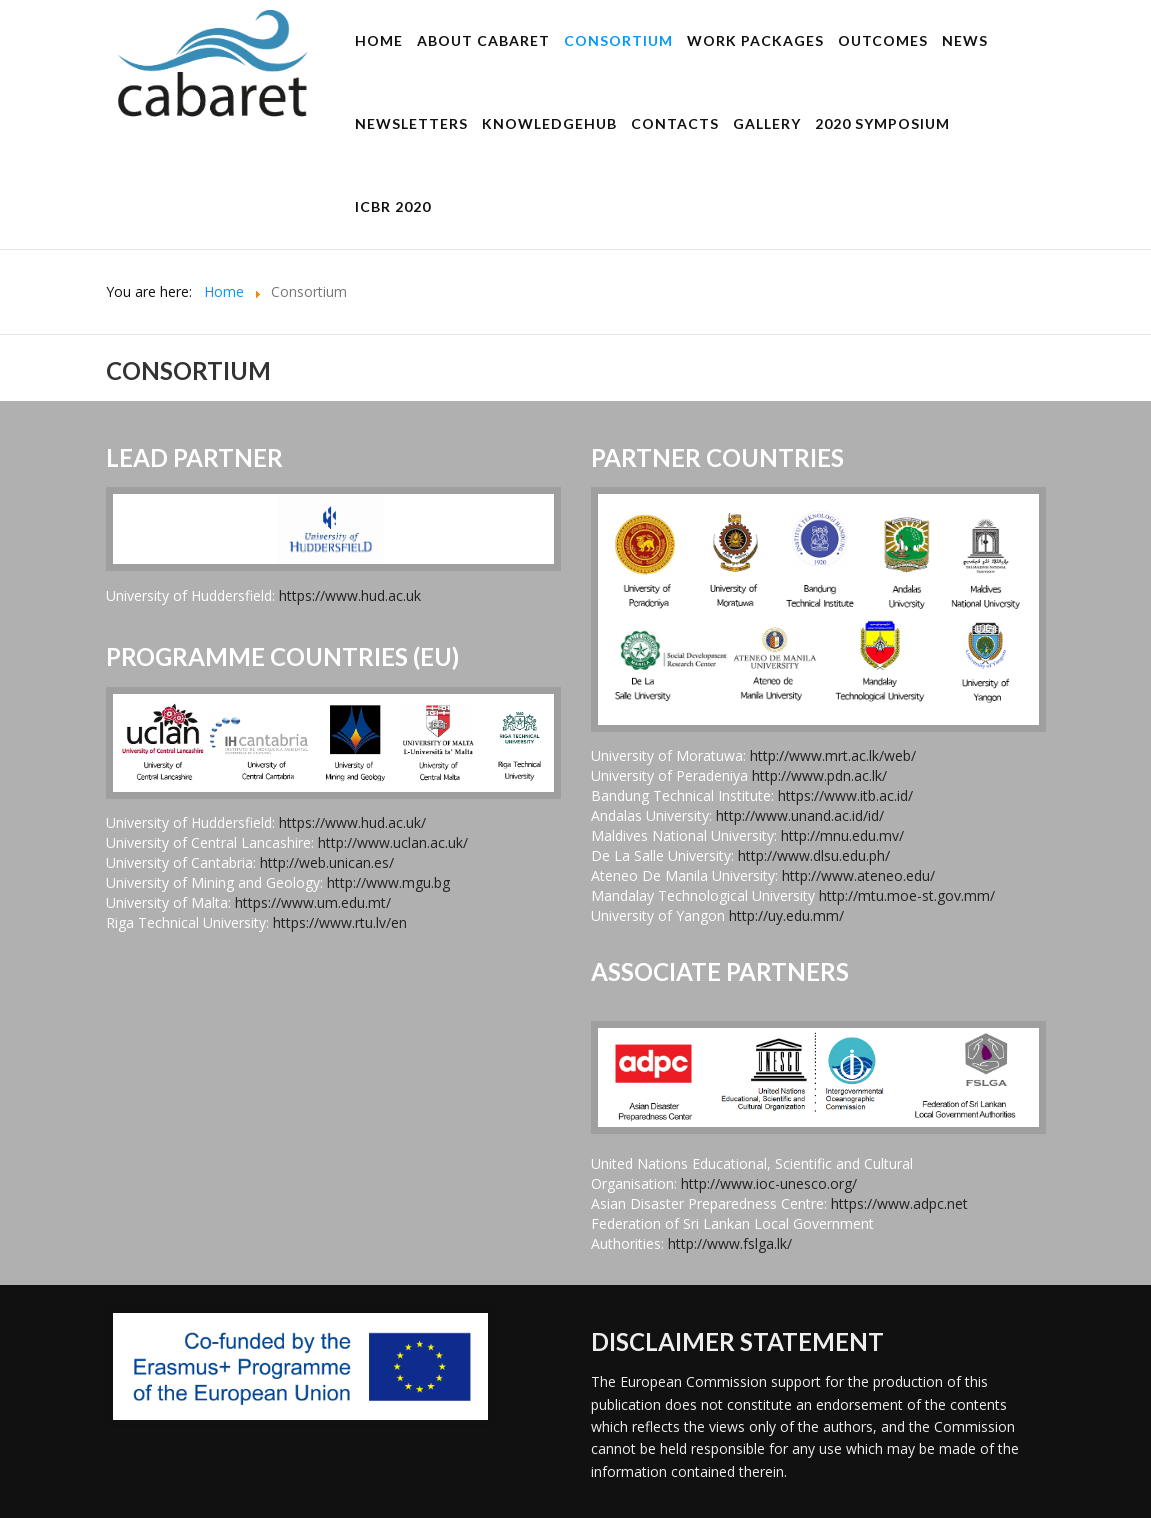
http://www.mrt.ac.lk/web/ (833, 755)
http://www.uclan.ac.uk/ (393, 842)
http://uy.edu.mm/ (786, 915)
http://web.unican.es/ (327, 862)
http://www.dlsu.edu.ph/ (814, 855)
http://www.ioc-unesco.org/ (769, 1183)
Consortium (618, 40)
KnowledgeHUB (549, 123)
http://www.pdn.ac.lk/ (819, 775)
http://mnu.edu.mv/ (842, 835)
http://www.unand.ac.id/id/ (800, 815)
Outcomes (883, 40)
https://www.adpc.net (899, 1203)
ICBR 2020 (393, 206)
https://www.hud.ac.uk (350, 595)
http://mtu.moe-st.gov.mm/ (907, 895)
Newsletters (411, 123)
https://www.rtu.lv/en (340, 922)
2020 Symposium (882, 123)
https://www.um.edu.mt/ (313, 902)
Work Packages (755, 40)
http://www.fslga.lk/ (730, 1243)
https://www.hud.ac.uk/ (352, 822)
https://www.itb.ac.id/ (845, 795)
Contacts (675, 123)
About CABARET (483, 40)
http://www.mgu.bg (388, 882)
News (965, 40)
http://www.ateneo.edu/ (858, 875)
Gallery (767, 123)
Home (379, 40)
